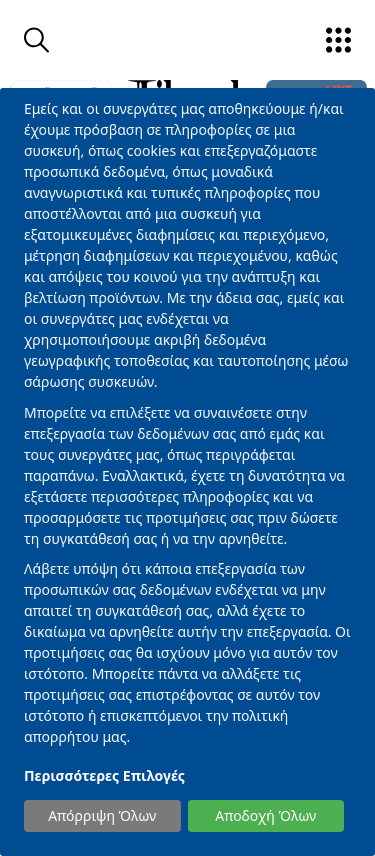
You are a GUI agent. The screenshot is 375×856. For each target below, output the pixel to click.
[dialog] (187, 472)
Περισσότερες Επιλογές (104, 775)
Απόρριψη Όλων (102, 815)
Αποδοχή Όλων (265, 815)
